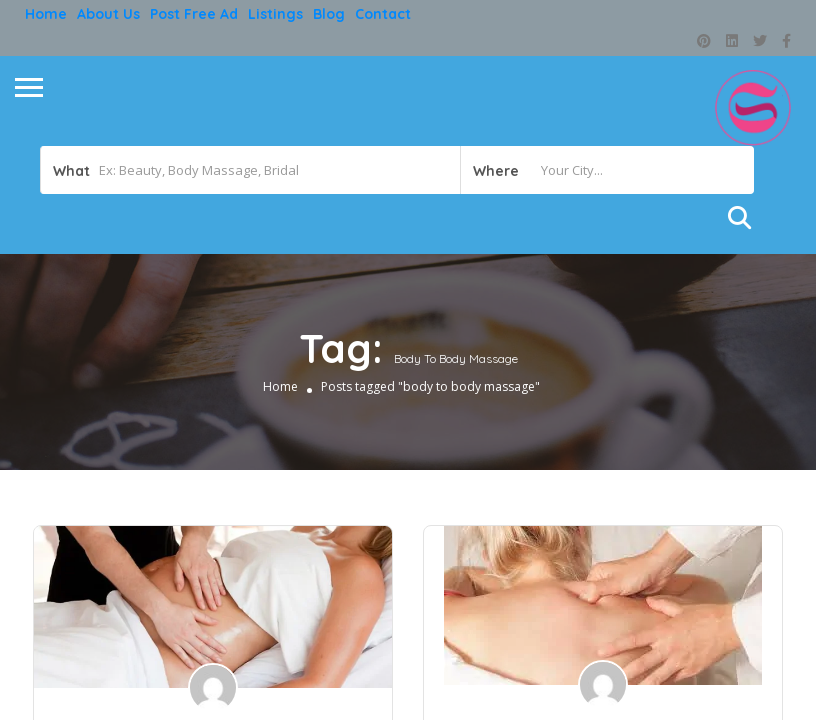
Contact (383, 14)
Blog (329, 14)
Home (46, 14)
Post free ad (194, 14)
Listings (275, 14)
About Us (108, 14)
